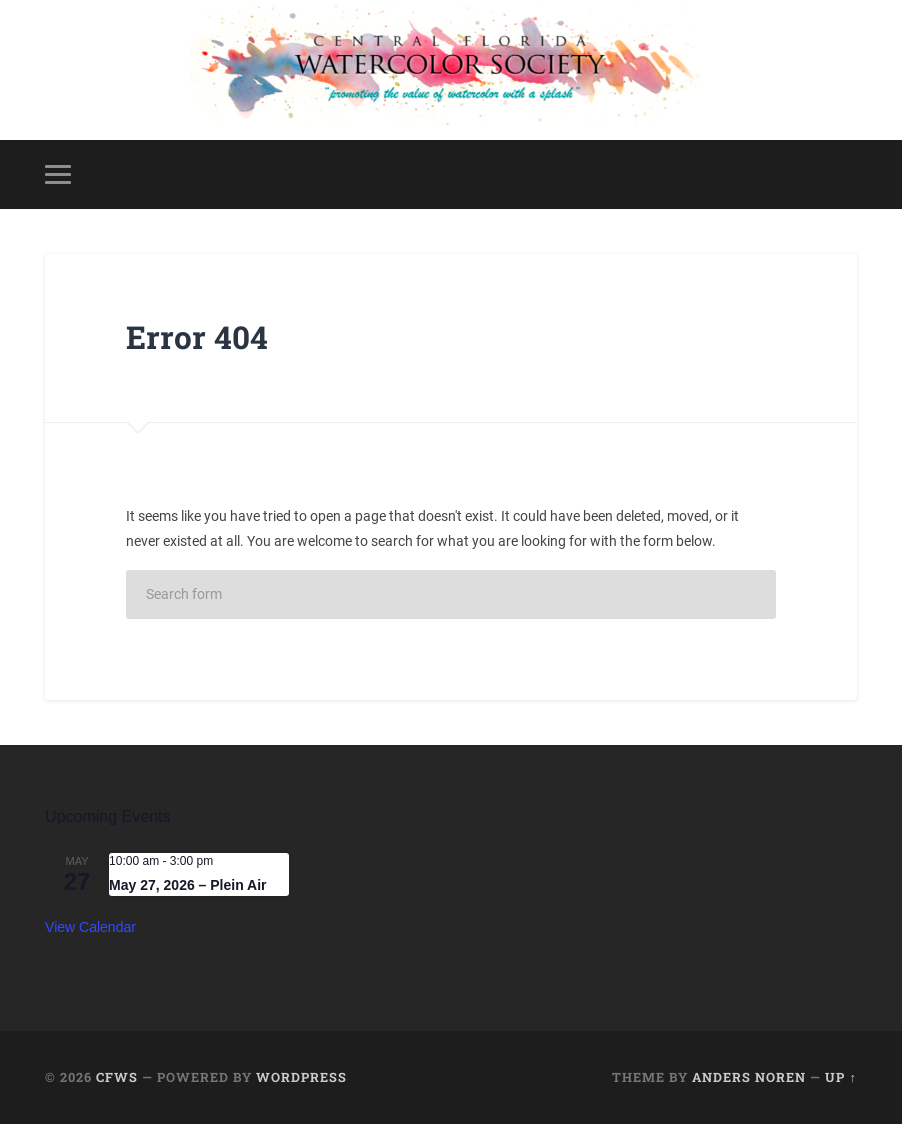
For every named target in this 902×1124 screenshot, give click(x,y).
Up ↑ (840, 1077)
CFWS (117, 1077)
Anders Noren (749, 1077)
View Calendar (90, 927)
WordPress (301, 1077)
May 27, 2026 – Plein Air (187, 885)
